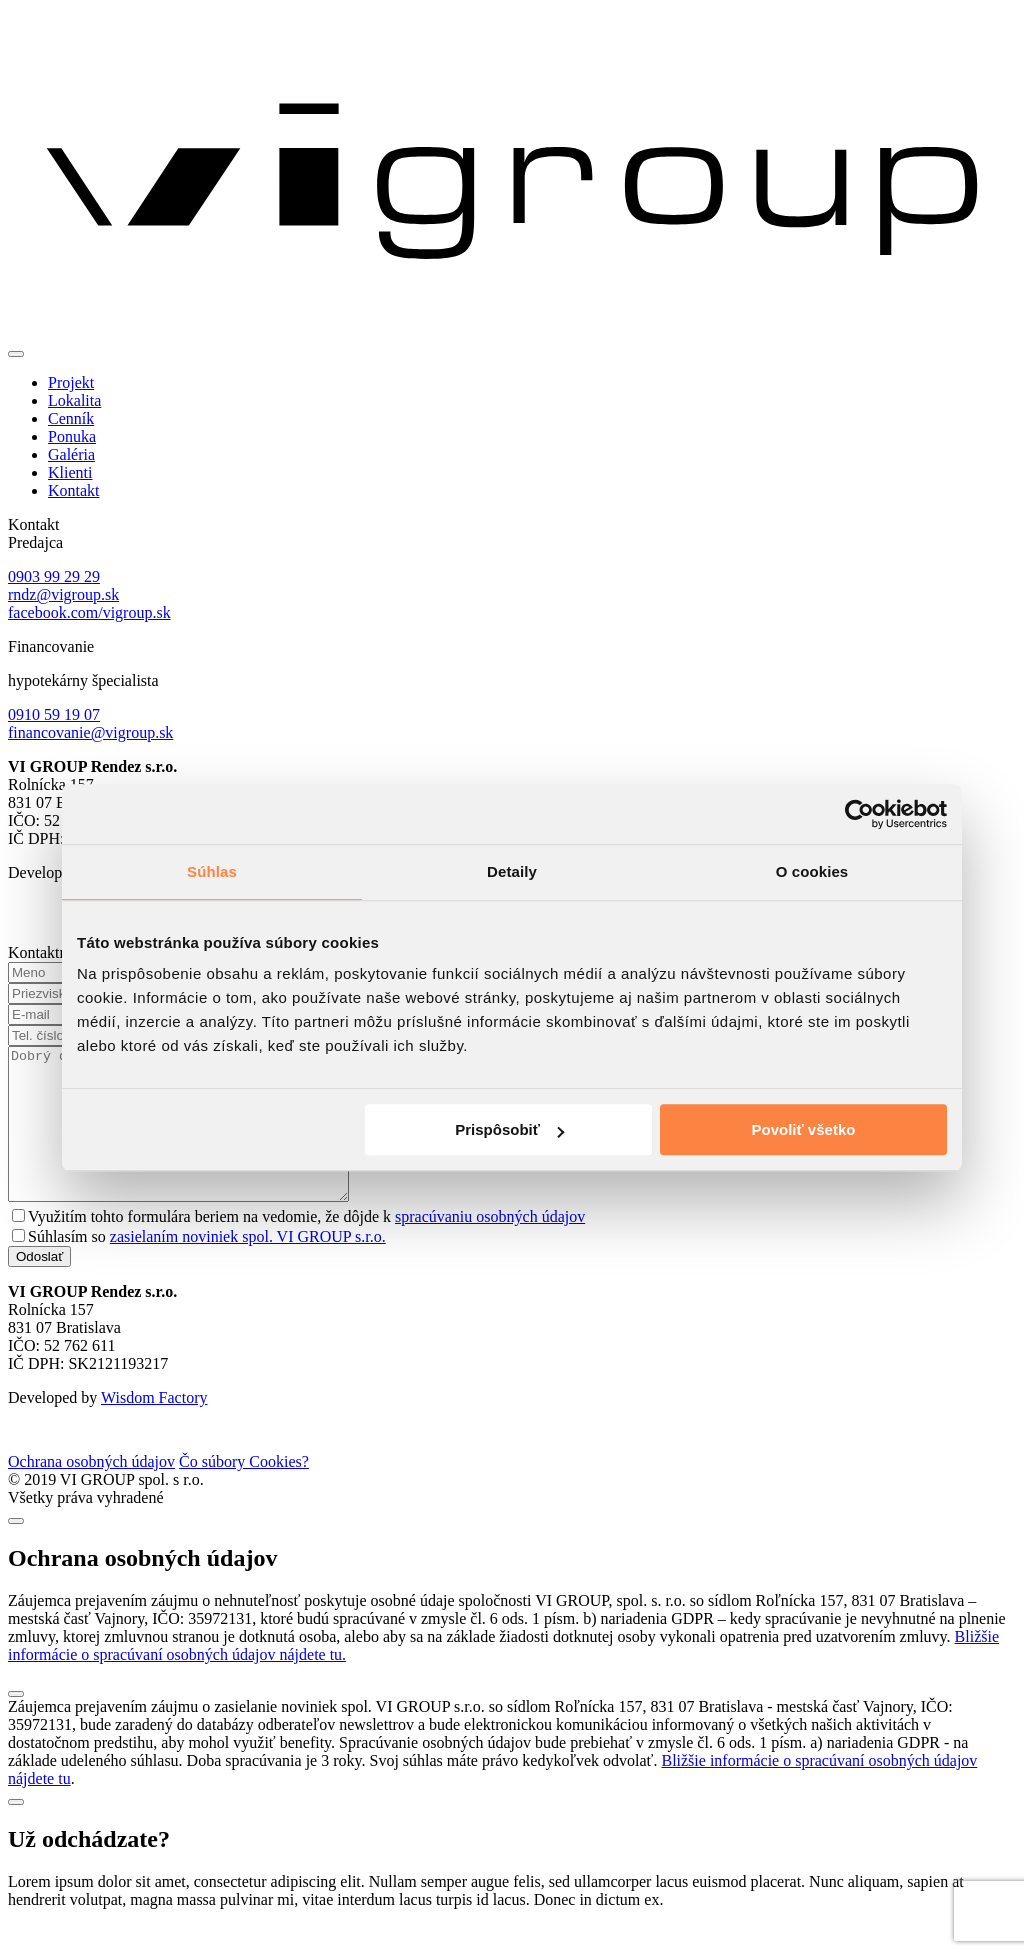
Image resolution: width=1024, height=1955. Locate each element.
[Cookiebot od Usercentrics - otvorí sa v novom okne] (859, 814)
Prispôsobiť (509, 1129)
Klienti (70, 472)
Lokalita (74, 400)
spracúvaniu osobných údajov (490, 1246)
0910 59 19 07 (54, 714)
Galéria (71, 454)
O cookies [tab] (812, 871)
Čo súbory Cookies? (244, 1491)
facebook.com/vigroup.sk (89, 612)
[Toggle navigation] (16, 354)
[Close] (16, 1551)
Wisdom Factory (154, 1427)
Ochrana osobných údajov (91, 1491)
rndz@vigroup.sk (63, 594)
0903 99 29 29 (54, 576)
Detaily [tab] (512, 871)
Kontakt (74, 490)
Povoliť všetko (804, 1129)
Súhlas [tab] (212, 871)
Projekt (71, 382)
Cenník (71, 418)
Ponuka (72, 436)
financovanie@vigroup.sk (90, 732)
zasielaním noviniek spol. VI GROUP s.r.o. (248, 1266)
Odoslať (39, 1286)
